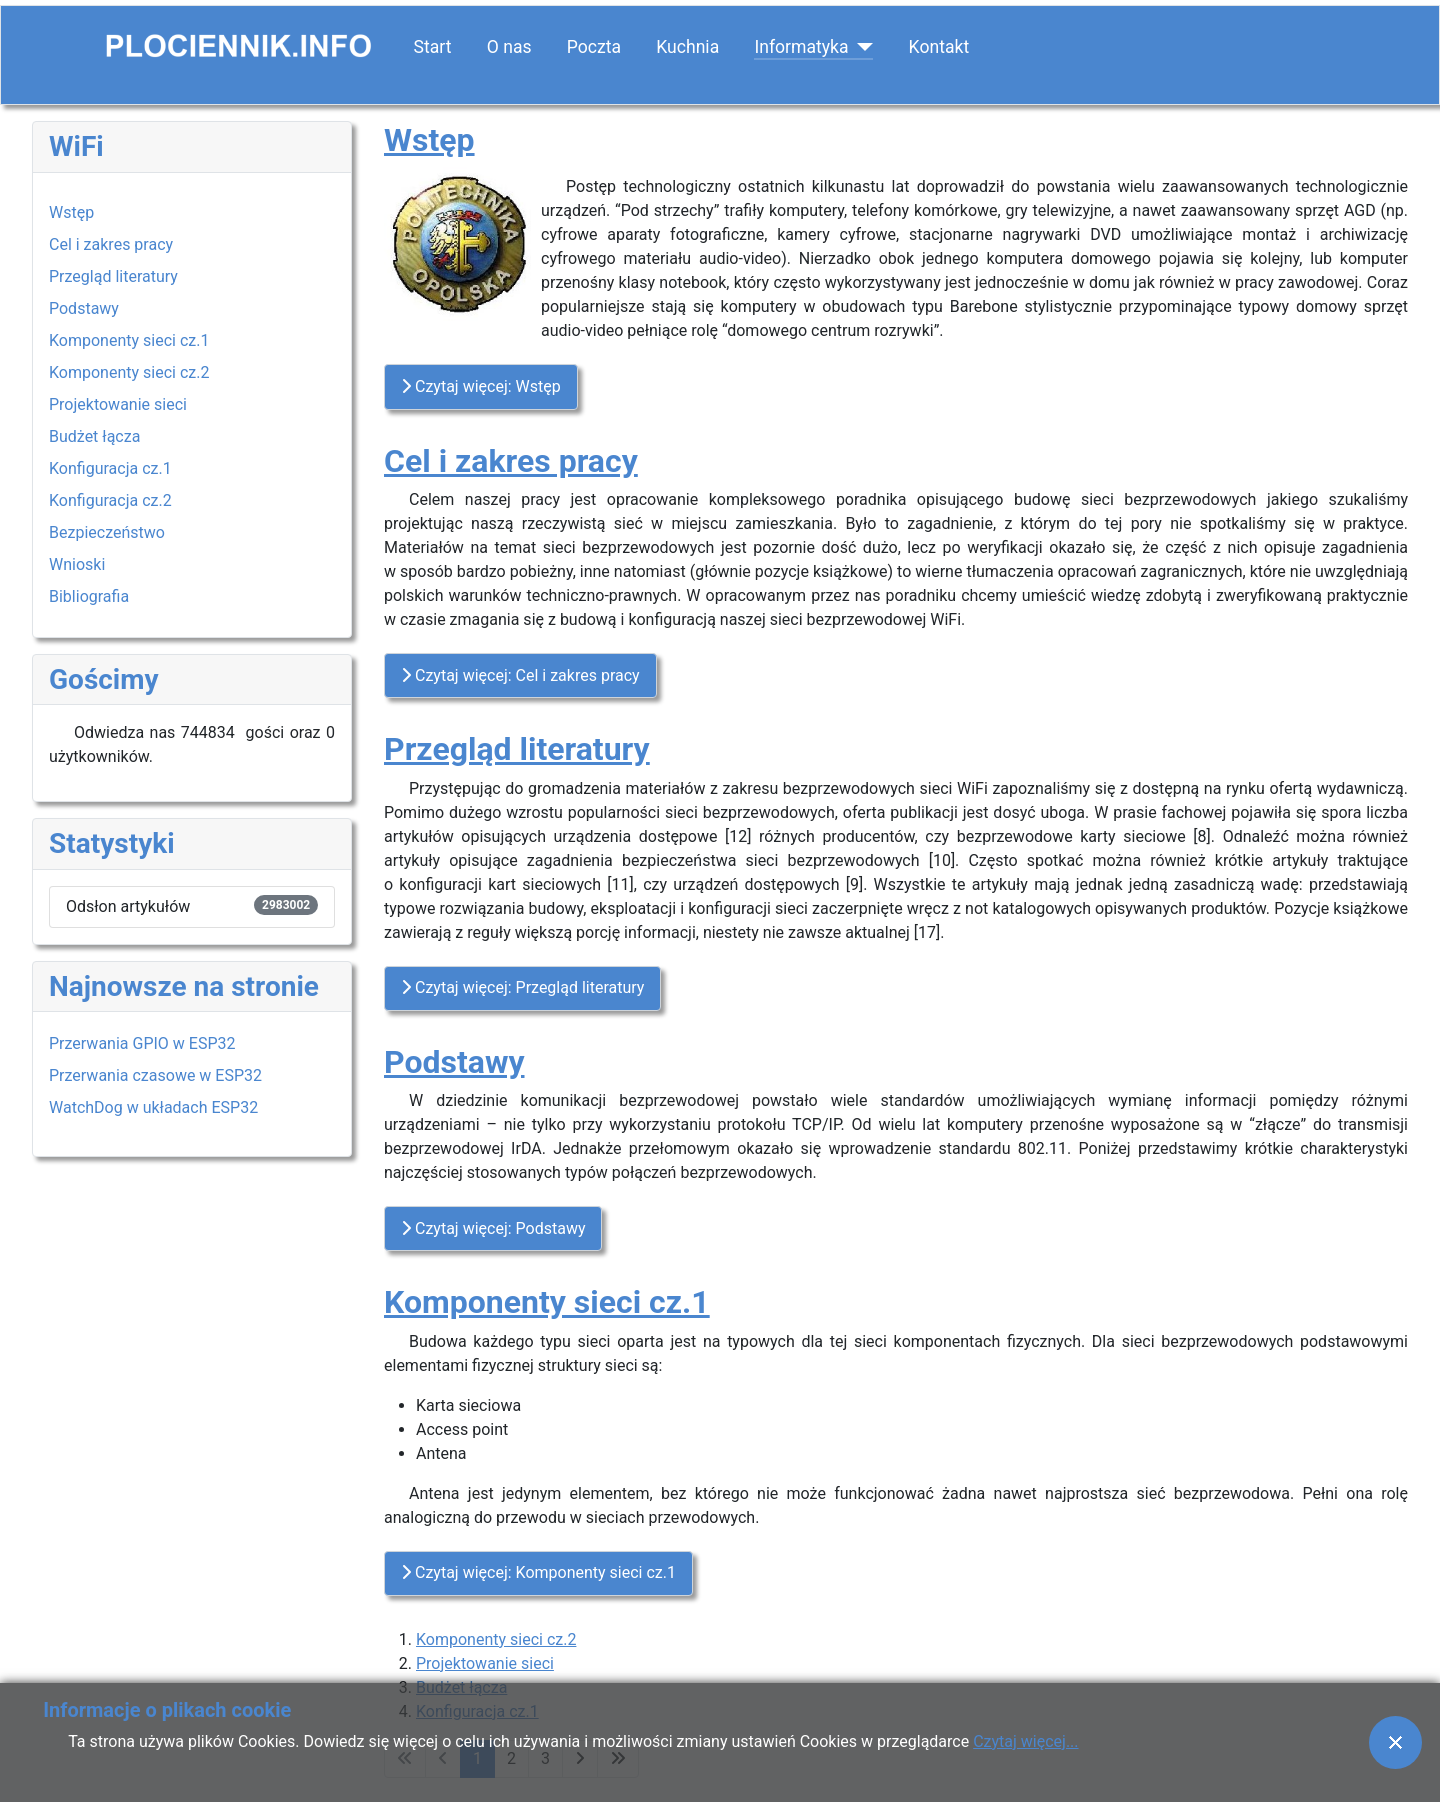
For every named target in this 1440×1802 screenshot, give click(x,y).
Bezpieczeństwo (107, 532)
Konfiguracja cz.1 (110, 468)
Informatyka (801, 47)
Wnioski (77, 564)
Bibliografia (89, 596)
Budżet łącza (94, 436)
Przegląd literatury (113, 276)
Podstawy (84, 308)
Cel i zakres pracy (111, 244)
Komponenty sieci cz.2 (129, 372)
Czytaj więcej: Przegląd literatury (522, 987)
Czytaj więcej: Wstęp (481, 386)
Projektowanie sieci (118, 404)
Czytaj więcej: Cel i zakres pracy (520, 675)
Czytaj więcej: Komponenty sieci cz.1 (538, 1572)
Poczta (594, 47)
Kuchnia (687, 47)
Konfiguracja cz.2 (110, 500)
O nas (509, 47)
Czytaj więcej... (1025, 1741)
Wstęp (71, 212)
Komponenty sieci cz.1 (129, 340)
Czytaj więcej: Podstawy (493, 1228)
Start (433, 47)
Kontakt (939, 47)
